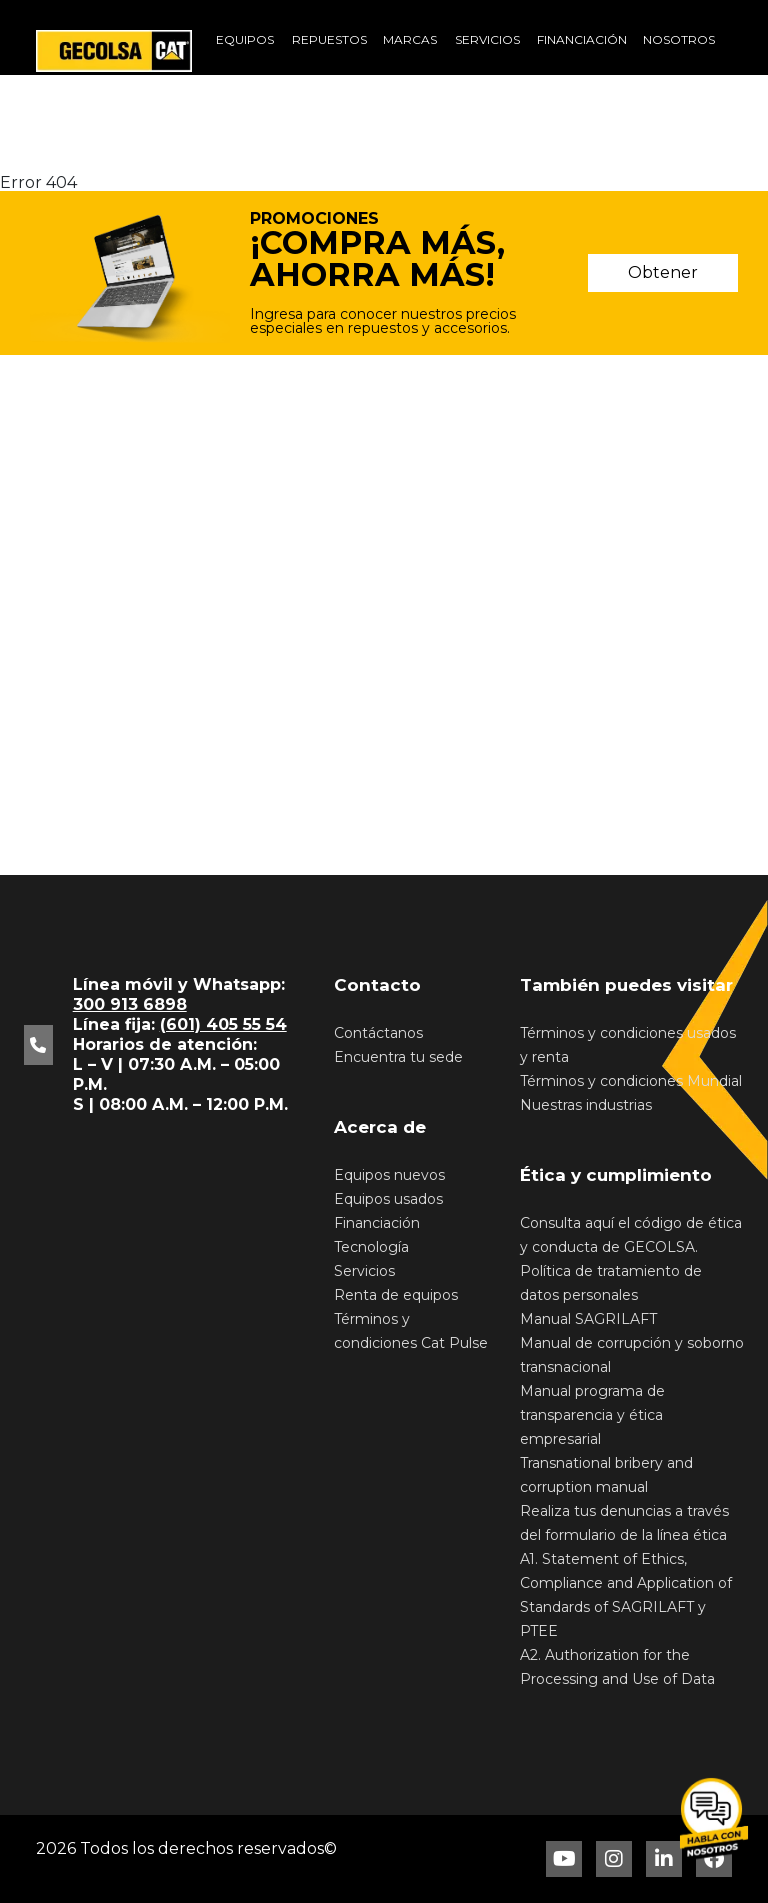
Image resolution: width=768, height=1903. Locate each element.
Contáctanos (378, 1033)
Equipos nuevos (389, 1175)
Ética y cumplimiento (616, 1175)
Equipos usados (388, 1199)
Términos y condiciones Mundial (631, 1081)
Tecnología (371, 1247)
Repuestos (329, 39)
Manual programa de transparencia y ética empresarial (592, 1415)
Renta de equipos (396, 1295)
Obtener (663, 272)
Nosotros (679, 39)
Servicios (487, 39)
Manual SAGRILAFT (588, 1319)
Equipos (245, 39)
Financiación (582, 39)
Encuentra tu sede (398, 1057)
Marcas (410, 39)
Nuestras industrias (586, 1105)
